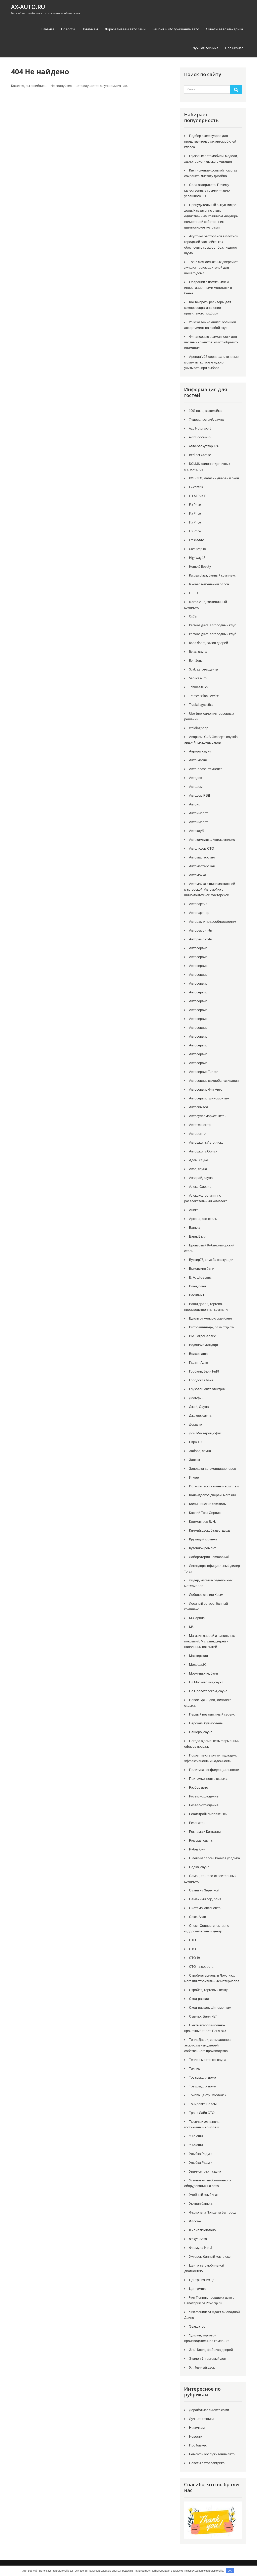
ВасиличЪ (197, 1295)
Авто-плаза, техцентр (205, 769)
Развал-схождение (203, 1796)
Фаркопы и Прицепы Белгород (212, 2212)
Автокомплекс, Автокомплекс (212, 839)
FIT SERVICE (197, 496)
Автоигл (195, 804)
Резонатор (197, 1823)
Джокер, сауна (200, 1415)
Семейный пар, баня (205, 1899)
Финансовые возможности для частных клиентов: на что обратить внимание (211, 342)
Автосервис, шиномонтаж (209, 1098)
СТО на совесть (201, 1966)
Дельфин (196, 1398)
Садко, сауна (199, 1867)
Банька (194, 1227)
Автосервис (198, 948)
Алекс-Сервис (200, 1186)
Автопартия (198, 904)
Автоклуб (196, 831)
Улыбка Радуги (200, 2153)
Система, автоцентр (204, 1908)
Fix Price (195, 504)
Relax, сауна (198, 651)
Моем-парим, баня (203, 1673)
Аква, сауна (198, 1169)
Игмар (194, 1477)
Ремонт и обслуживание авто (175, 29)
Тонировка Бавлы (202, 2104)
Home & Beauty (200, 566)
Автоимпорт (198, 813)
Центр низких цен (202, 2280)
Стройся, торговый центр (208, 1990)
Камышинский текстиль (207, 1504)
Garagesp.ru (197, 549)
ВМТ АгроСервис (202, 1336)
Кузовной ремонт (202, 1548)
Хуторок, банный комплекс (209, 2256)
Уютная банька (200, 2203)
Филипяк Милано (202, 2230)
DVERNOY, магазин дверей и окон (214, 478)
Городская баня (201, 1380)
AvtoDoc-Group (200, 437)
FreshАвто (196, 540)
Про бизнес (234, 48)
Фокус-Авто (198, 2239)
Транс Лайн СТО (201, 2113)
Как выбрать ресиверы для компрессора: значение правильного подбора (207, 307)
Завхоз (194, 1459)
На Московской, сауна (206, 1682)
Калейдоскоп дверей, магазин (212, 1495)
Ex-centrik (196, 487)
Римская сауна (200, 1840)
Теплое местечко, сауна (207, 2060)
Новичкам (90, 29)
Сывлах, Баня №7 (203, 2016)
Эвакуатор (197, 2326)
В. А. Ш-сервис (200, 1277)
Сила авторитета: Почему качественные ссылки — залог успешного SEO (207, 190)
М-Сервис (197, 1618)
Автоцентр (197, 1133)
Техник (194, 2068)
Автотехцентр (199, 1125)
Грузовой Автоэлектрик (207, 1389)
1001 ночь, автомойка (205, 410)
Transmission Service (204, 696)
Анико (193, 1210)
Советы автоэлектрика (224, 29)
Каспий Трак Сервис (204, 1512)
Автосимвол (198, 1107)
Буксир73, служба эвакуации (211, 1259)
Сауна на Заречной (204, 1890)
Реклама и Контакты (205, 1831)
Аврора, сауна (200, 751)
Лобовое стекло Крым (206, 1594)
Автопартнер (199, 912)
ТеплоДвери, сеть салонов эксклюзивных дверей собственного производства (207, 2045)
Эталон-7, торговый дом (207, 2358)
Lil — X (193, 593)
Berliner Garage (200, 455)
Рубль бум (197, 1849)
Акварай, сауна (201, 1178)
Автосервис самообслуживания (214, 1080)
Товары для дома (202, 2077)
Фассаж (195, 2221)
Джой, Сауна (199, 1406)
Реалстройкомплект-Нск (208, 1814)
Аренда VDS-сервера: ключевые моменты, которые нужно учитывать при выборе (211, 362)
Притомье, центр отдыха (208, 1778)
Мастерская (198, 1655)
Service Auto (198, 678)
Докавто (195, 1424)
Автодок (195, 778)
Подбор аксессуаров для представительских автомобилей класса (210, 141)
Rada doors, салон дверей (208, 643)
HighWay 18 (197, 557)
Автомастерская (202, 857)
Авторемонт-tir (200, 930)
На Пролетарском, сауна (208, 1691)
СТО (192, 1940)
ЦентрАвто (197, 2288)
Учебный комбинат (203, 2194)
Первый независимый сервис (212, 1714)
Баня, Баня (197, 1236)
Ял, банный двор (202, 2367)
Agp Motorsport (200, 428)
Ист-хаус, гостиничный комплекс (214, 1486)
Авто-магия (198, 760)
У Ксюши (196, 2136)
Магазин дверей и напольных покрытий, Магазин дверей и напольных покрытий (209, 1641)
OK (230, 2570)
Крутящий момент (203, 1539)
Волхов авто (198, 1353)
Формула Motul (200, 2247)
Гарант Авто (198, 1362)
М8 (191, 1627)
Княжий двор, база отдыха (209, 1530)
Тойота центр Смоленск (207, 2095)
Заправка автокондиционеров (212, 1468)
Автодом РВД (199, 795)
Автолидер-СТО (201, 848)
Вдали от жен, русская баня (210, 1318)
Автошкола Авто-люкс (206, 1142)
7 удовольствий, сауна (206, 419)
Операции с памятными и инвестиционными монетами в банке (208, 287)
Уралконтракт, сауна (205, 2171)
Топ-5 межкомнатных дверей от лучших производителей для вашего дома (211, 267)
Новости (68, 29)
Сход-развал (199, 1998)
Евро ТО (195, 1442)
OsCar (193, 616)
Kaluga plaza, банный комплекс (212, 575)
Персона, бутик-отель (206, 1723)
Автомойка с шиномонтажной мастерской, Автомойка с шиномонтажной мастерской (209, 889)
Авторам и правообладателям (212, 921)
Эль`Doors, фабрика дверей (211, 2349)
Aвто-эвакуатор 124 (203, 446)
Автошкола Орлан (203, 1151)
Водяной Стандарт (203, 1345)
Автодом (196, 786)
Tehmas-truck (198, 687)
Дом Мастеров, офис (205, 1433)
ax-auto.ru (28, 7)
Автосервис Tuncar (203, 1072)
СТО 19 (194, 1957)
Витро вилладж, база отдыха (211, 1327)
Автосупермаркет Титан (207, 1116)
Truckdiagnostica (201, 704)
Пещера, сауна (200, 1732)
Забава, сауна (200, 1451)
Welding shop (198, 728)
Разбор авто (198, 1787)
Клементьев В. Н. (202, 1521)
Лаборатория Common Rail (209, 1557)
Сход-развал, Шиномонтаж (210, 2007)
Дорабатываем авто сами (125, 29)
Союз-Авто (197, 1917)
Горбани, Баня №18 (204, 1371)
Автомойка (197, 875)
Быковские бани (201, 1268)
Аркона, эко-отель (203, 1219)
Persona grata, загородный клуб (212, 625)
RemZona (196, 660)
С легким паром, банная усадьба (214, 1858)
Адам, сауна (198, 1160)
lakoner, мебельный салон (209, 584)
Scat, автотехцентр (203, 669)
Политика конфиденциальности (214, 1770)
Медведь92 (197, 1664)
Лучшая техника (205, 48)
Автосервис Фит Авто (205, 1089)
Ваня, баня (197, 1286)
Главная (47, 29)
